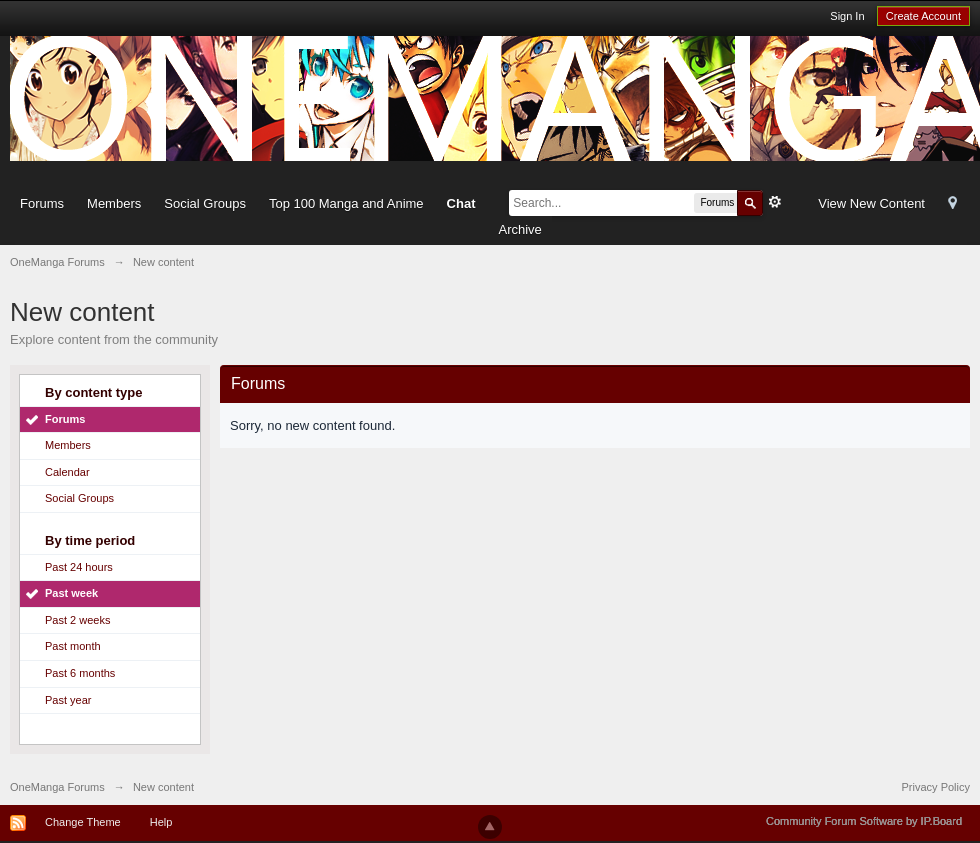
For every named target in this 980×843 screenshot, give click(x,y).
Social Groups (205, 203)
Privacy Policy (936, 787)
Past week (71, 593)
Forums (42, 203)
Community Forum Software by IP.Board (864, 821)
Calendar (67, 472)
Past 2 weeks (77, 620)
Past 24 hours (79, 567)
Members (114, 203)
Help (161, 822)
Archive (519, 229)
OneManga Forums (57, 787)
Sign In (847, 16)
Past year (68, 700)
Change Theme (83, 822)
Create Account (923, 16)
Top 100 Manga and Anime (346, 203)
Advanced (775, 202)
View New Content (871, 203)
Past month (73, 646)
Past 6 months (80, 673)
